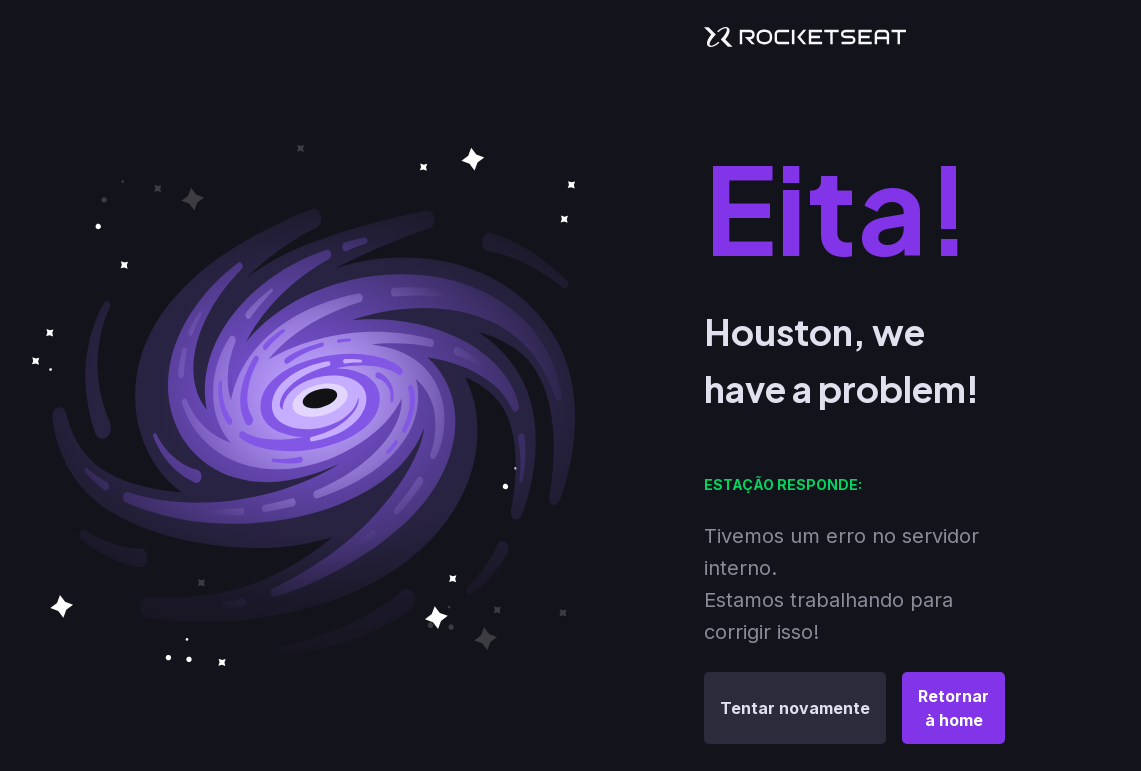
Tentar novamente (795, 708)
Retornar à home (953, 708)
